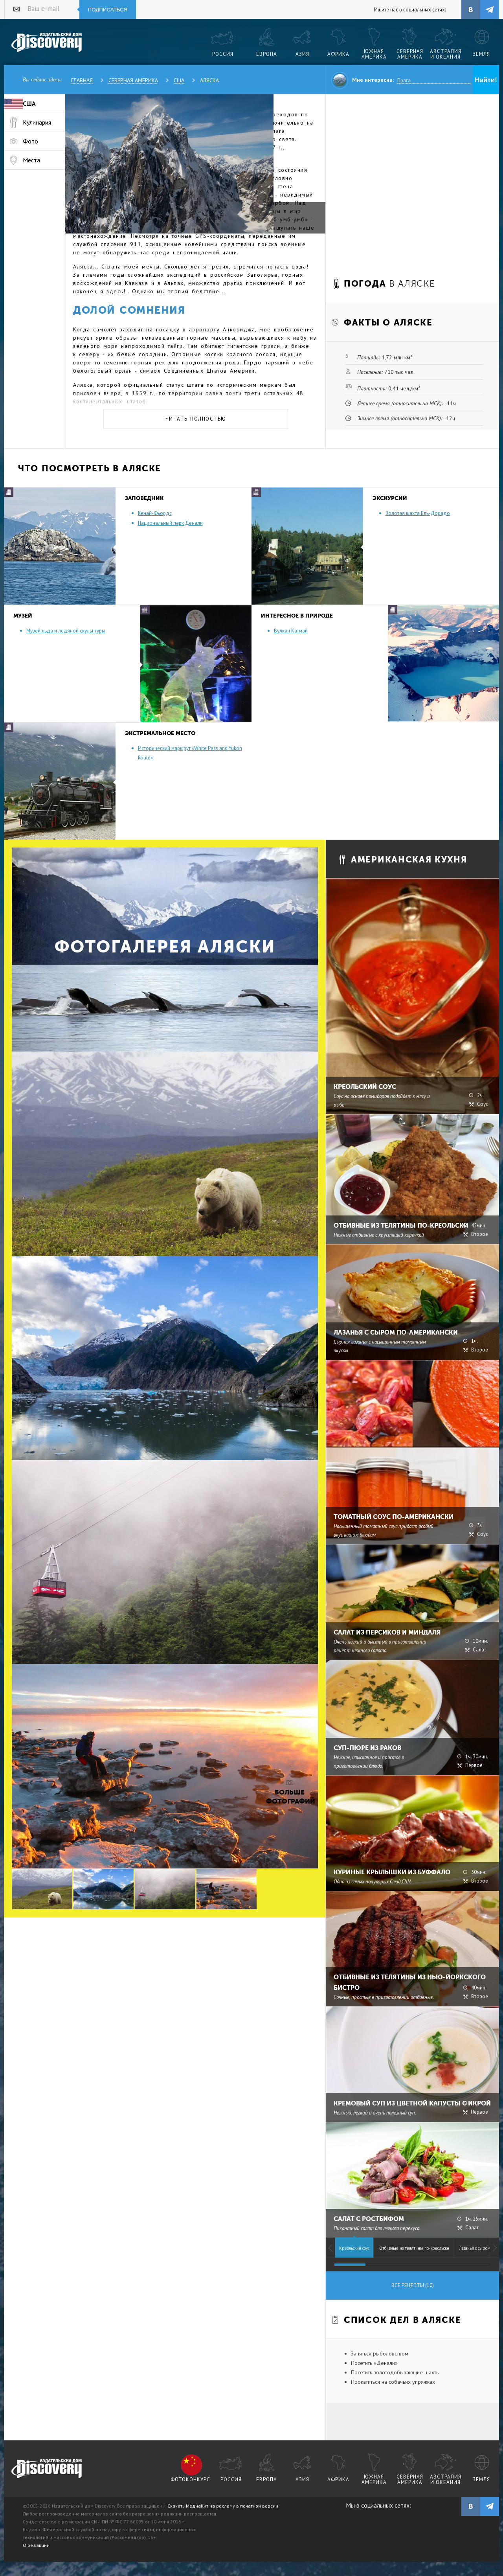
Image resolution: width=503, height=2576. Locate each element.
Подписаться (108, 10)
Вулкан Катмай (291, 630)
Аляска (209, 80)
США (179, 80)
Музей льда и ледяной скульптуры (65, 630)
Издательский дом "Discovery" (47, 43)
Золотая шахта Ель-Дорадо (418, 513)
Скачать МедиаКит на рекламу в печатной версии (222, 2506)
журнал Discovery (47, 2469)
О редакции (36, 2545)
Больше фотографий (289, 1796)
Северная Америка (133, 80)
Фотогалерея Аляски (165, 946)
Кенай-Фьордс (155, 513)
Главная (82, 80)
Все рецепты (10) (412, 2285)
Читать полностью (195, 419)
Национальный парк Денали (170, 523)
